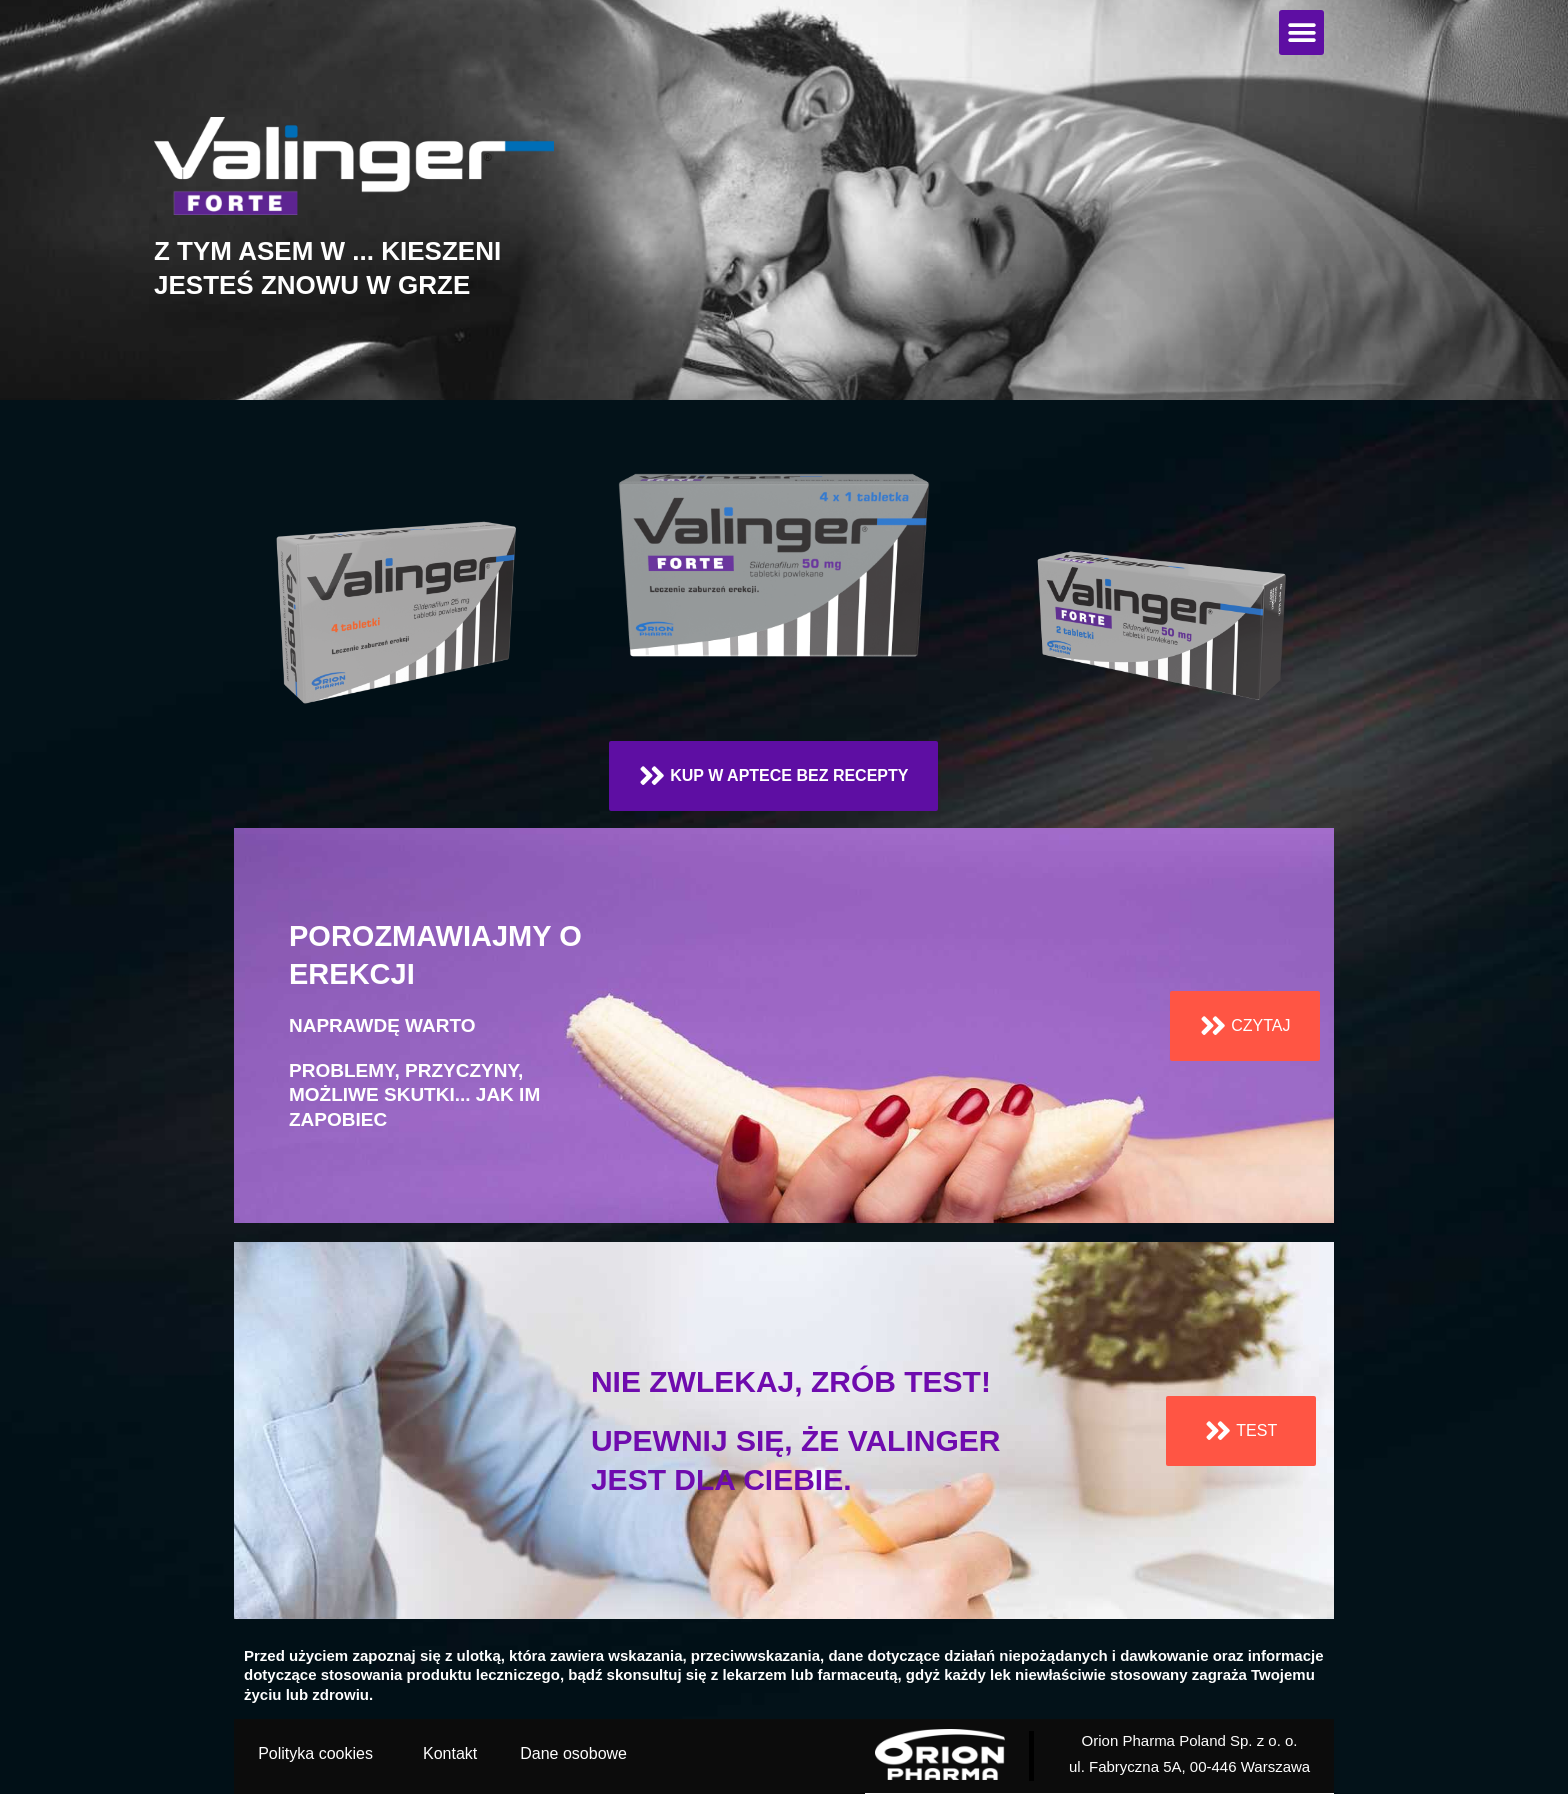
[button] (1301, 32)
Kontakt (450, 1753)
